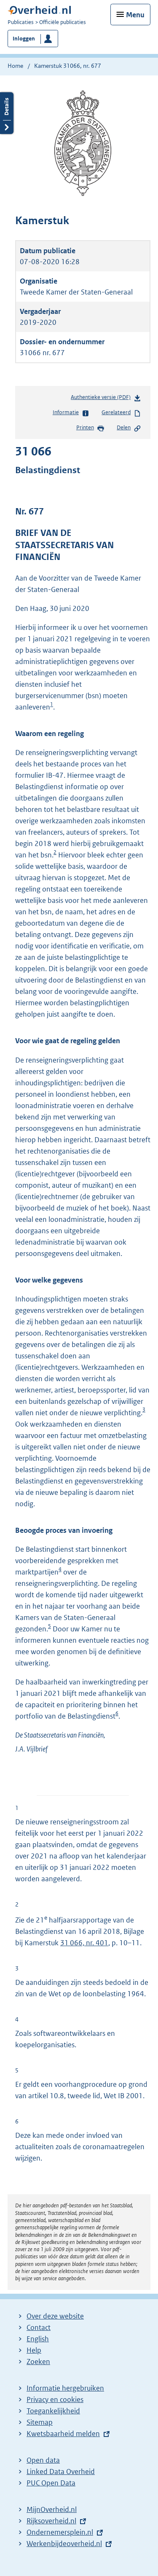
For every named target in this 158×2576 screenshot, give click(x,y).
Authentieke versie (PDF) (106, 399)
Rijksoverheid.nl (51, 2520)
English (38, 2338)
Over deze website (55, 2316)
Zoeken (38, 2361)
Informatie (71, 413)
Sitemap (40, 2422)
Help (34, 2350)
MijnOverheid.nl (52, 2509)
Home (15, 66)
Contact (39, 2327)
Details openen (6, 113)
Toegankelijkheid (53, 2410)
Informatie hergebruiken (65, 2388)
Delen (129, 428)
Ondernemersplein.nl (60, 2532)
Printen (90, 428)
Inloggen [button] (24, 38)
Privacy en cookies (55, 2399)
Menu (135, 14)
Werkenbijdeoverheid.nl (64, 2543)
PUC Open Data (51, 2483)
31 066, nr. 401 (84, 1942)
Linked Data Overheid (61, 2471)
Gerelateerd (121, 413)
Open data (43, 2460)
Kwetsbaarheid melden (63, 2433)
